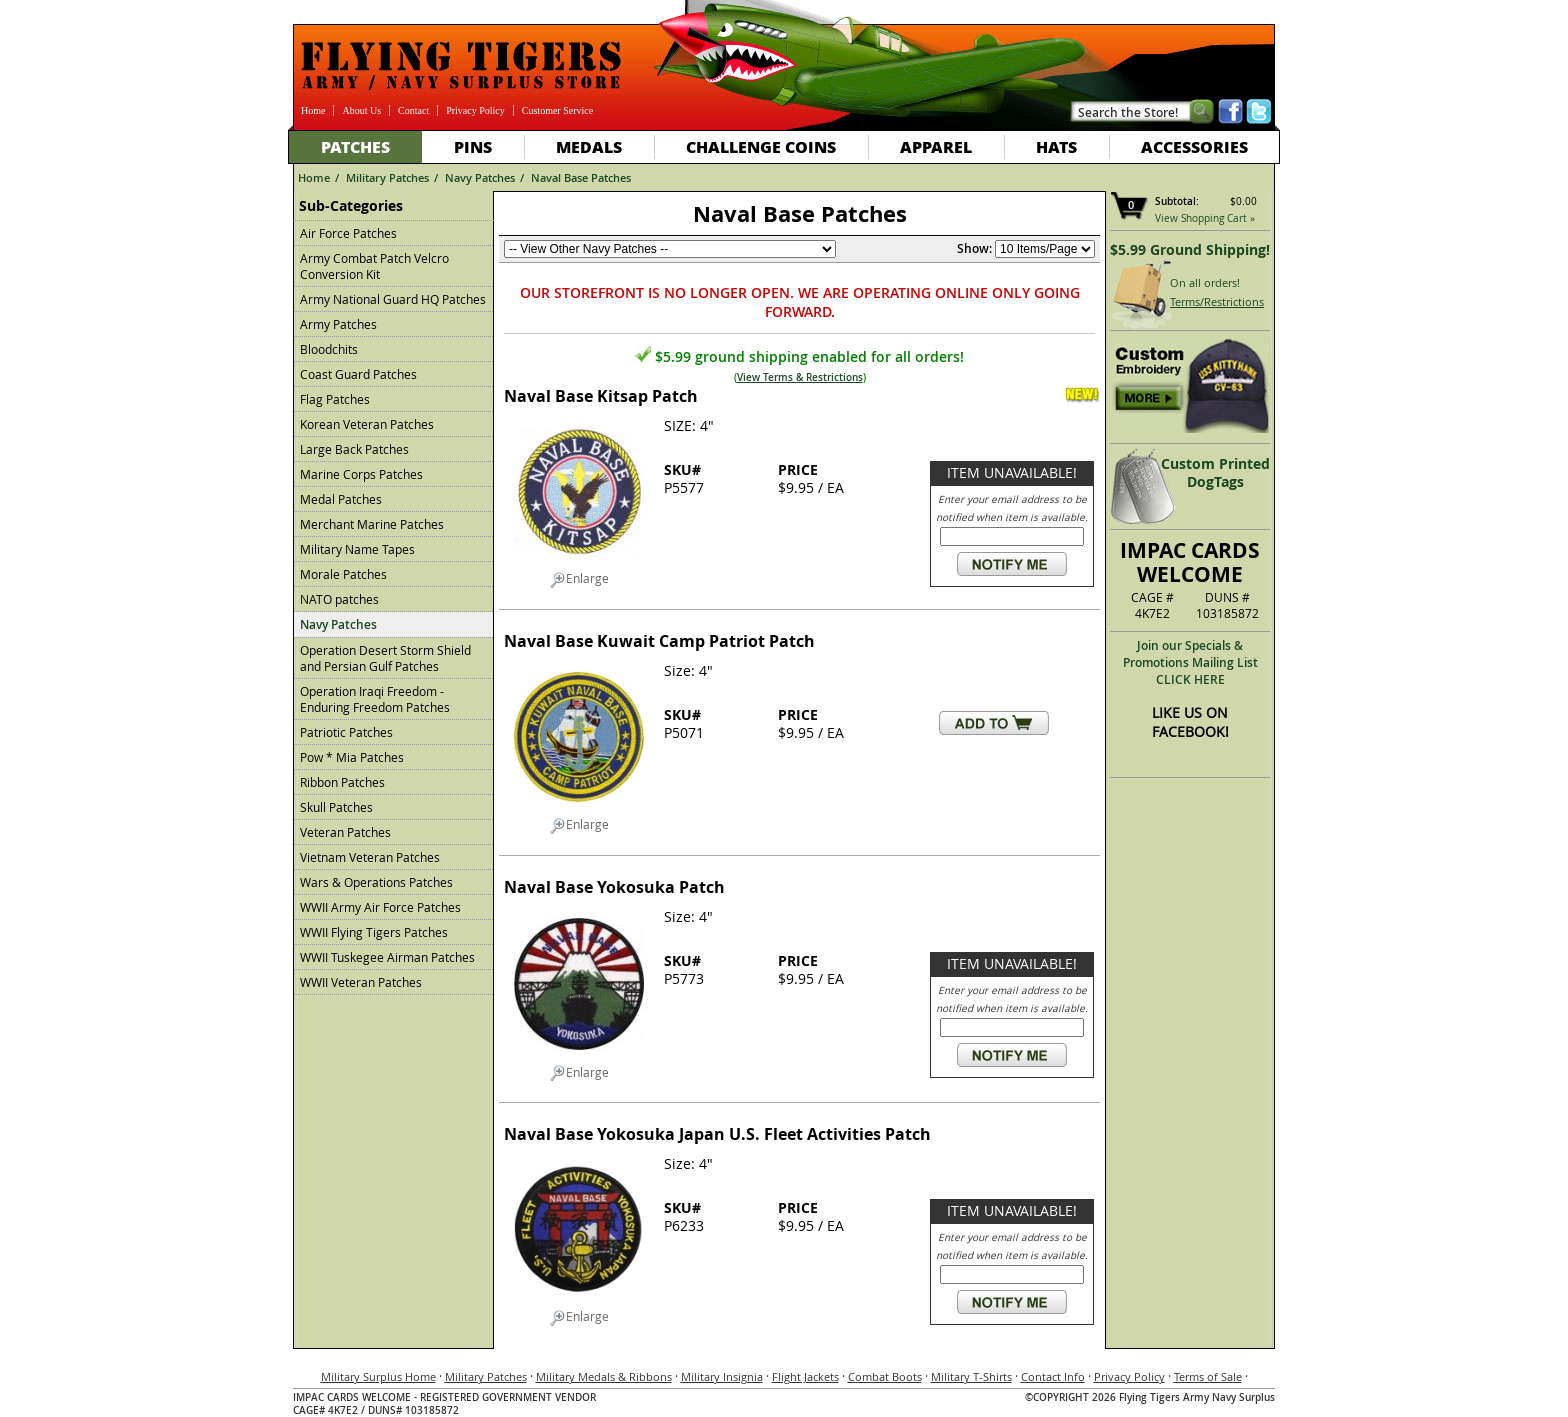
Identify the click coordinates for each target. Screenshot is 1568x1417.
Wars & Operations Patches (376, 882)
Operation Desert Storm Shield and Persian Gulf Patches (385, 658)
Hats (1056, 146)
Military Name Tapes (357, 549)
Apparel (936, 146)
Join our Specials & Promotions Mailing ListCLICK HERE (1190, 662)
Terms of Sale (1208, 1376)
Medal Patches (341, 499)
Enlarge (579, 579)
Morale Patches (343, 574)
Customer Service (557, 110)
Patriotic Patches (346, 732)
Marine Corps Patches (361, 474)
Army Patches (338, 324)
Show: (974, 248)
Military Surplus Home (378, 1376)
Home (313, 110)
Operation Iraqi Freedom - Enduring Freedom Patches (375, 699)
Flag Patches (335, 399)
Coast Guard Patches (358, 374)
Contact (413, 110)
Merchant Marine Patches (372, 524)
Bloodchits (329, 349)
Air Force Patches (348, 233)
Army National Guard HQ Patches (393, 299)
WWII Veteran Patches (361, 982)
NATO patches (339, 599)
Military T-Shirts (971, 1376)
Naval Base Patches (581, 177)
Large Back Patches (354, 449)
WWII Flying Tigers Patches (374, 932)
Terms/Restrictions (1217, 301)
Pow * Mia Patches (352, 757)
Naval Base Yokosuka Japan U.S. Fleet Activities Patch (717, 1134)
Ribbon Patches (342, 782)
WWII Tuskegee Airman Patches (387, 957)
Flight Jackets (805, 1376)
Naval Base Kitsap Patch (601, 396)
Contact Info (1053, 1376)
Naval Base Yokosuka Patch (614, 887)
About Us (361, 110)
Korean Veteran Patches (367, 424)
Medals (589, 146)
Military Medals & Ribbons (604, 1376)
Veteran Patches (345, 832)
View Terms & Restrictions (800, 377)
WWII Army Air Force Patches (380, 907)
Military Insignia (722, 1376)
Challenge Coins (761, 146)
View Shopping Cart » (1205, 218)
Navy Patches (480, 177)
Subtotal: (1177, 201)
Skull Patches (336, 807)
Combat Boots (885, 1376)
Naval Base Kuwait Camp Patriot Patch (659, 641)
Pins (473, 146)
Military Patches (387, 177)
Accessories (1194, 146)
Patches (355, 146)
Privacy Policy (475, 110)
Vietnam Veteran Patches (370, 857)
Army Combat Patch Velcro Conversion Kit (374, 266)
